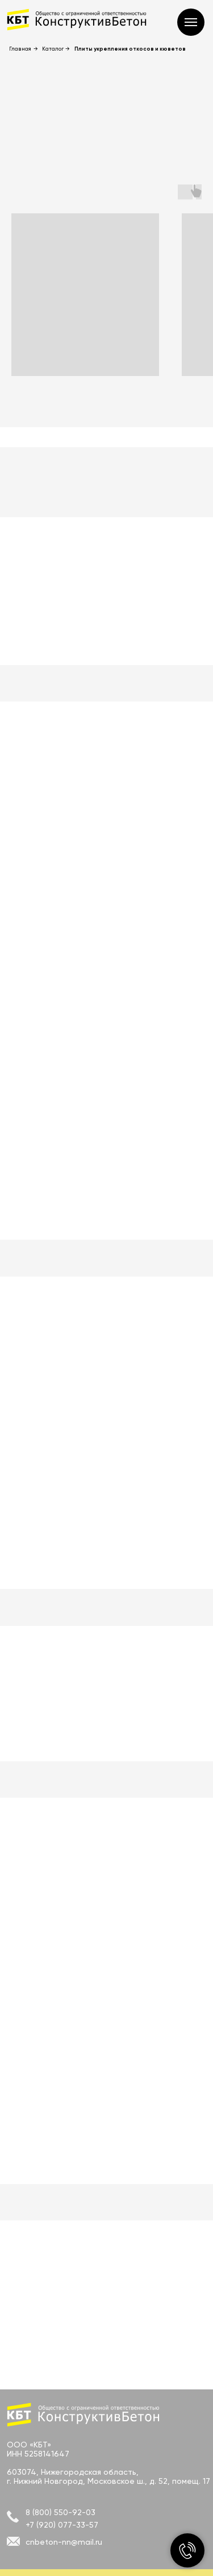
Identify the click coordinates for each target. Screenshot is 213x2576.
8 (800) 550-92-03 (60, 2512)
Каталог (53, 49)
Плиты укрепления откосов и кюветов (130, 49)
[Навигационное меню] (191, 22)
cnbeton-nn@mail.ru (64, 2541)
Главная (20, 49)
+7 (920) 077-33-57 (62, 2524)
